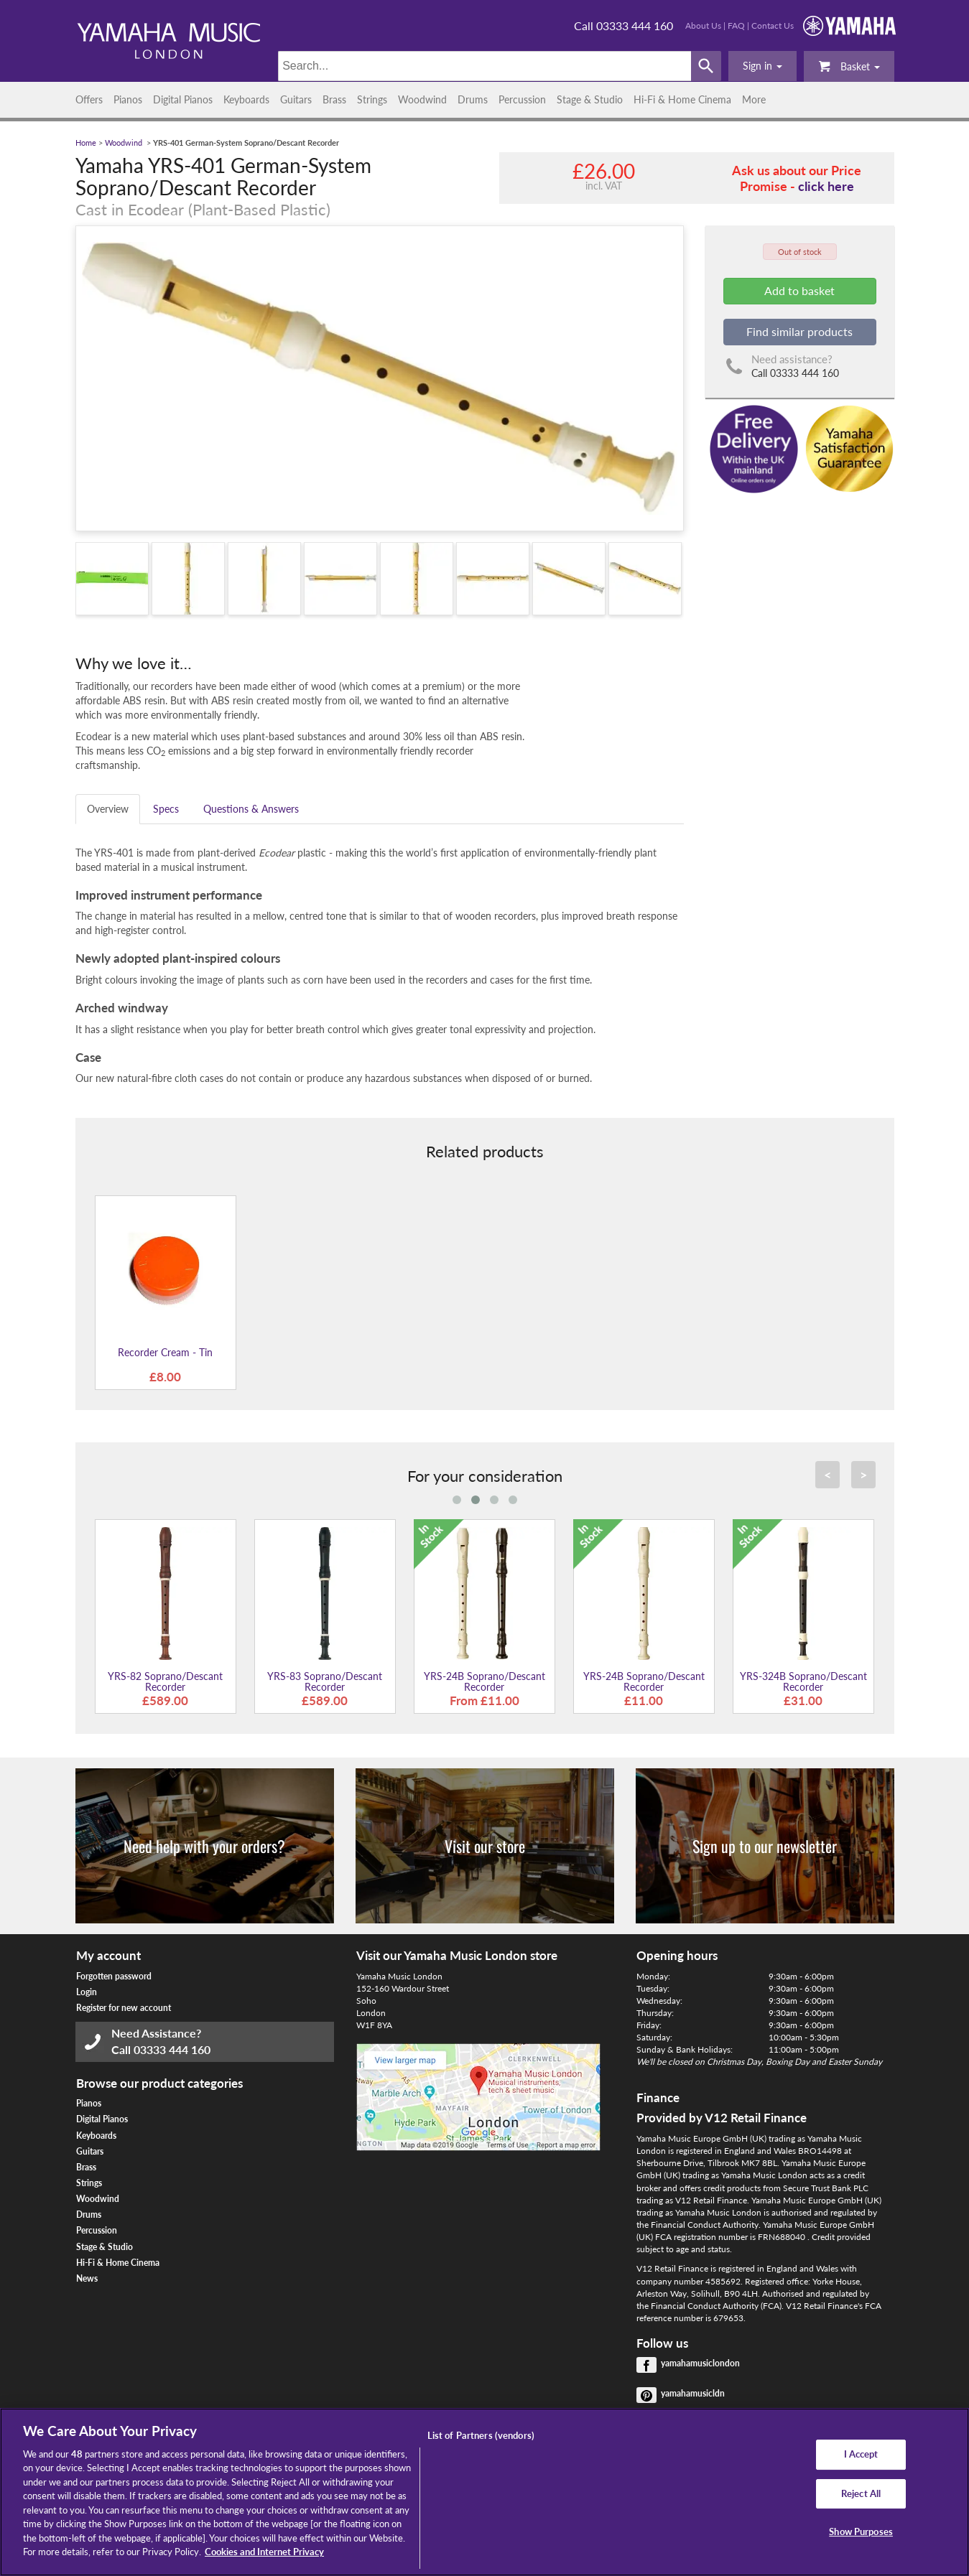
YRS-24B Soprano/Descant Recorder (484, 1681)
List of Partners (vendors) (480, 2435)
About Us (703, 25)
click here (826, 186)
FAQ (736, 25)
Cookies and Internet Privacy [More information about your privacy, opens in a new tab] (264, 2551)
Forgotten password (114, 1976)
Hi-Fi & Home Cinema (682, 99)
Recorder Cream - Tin (165, 1352)
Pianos (127, 99)
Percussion (522, 99)
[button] (762, 66)
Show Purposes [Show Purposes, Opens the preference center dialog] (861, 2531)
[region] (484, 2492)
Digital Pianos (183, 99)
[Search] (484, 66)
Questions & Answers (251, 809)
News (87, 2278)
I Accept (861, 2454)
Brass (334, 99)
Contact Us (772, 25)
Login (86, 1992)
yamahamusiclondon (700, 2363)
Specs (166, 809)
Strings (372, 99)
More (754, 99)
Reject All (861, 2493)
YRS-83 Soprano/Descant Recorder (324, 1681)
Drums (473, 99)
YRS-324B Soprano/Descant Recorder (803, 1681)
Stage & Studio (590, 99)
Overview (108, 809)
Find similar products (799, 331)
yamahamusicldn (693, 2393)
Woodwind (422, 99)
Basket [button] (849, 65)
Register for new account (123, 2007)
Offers (89, 99)
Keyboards (246, 99)
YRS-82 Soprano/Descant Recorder (165, 1681)
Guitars (296, 99)
